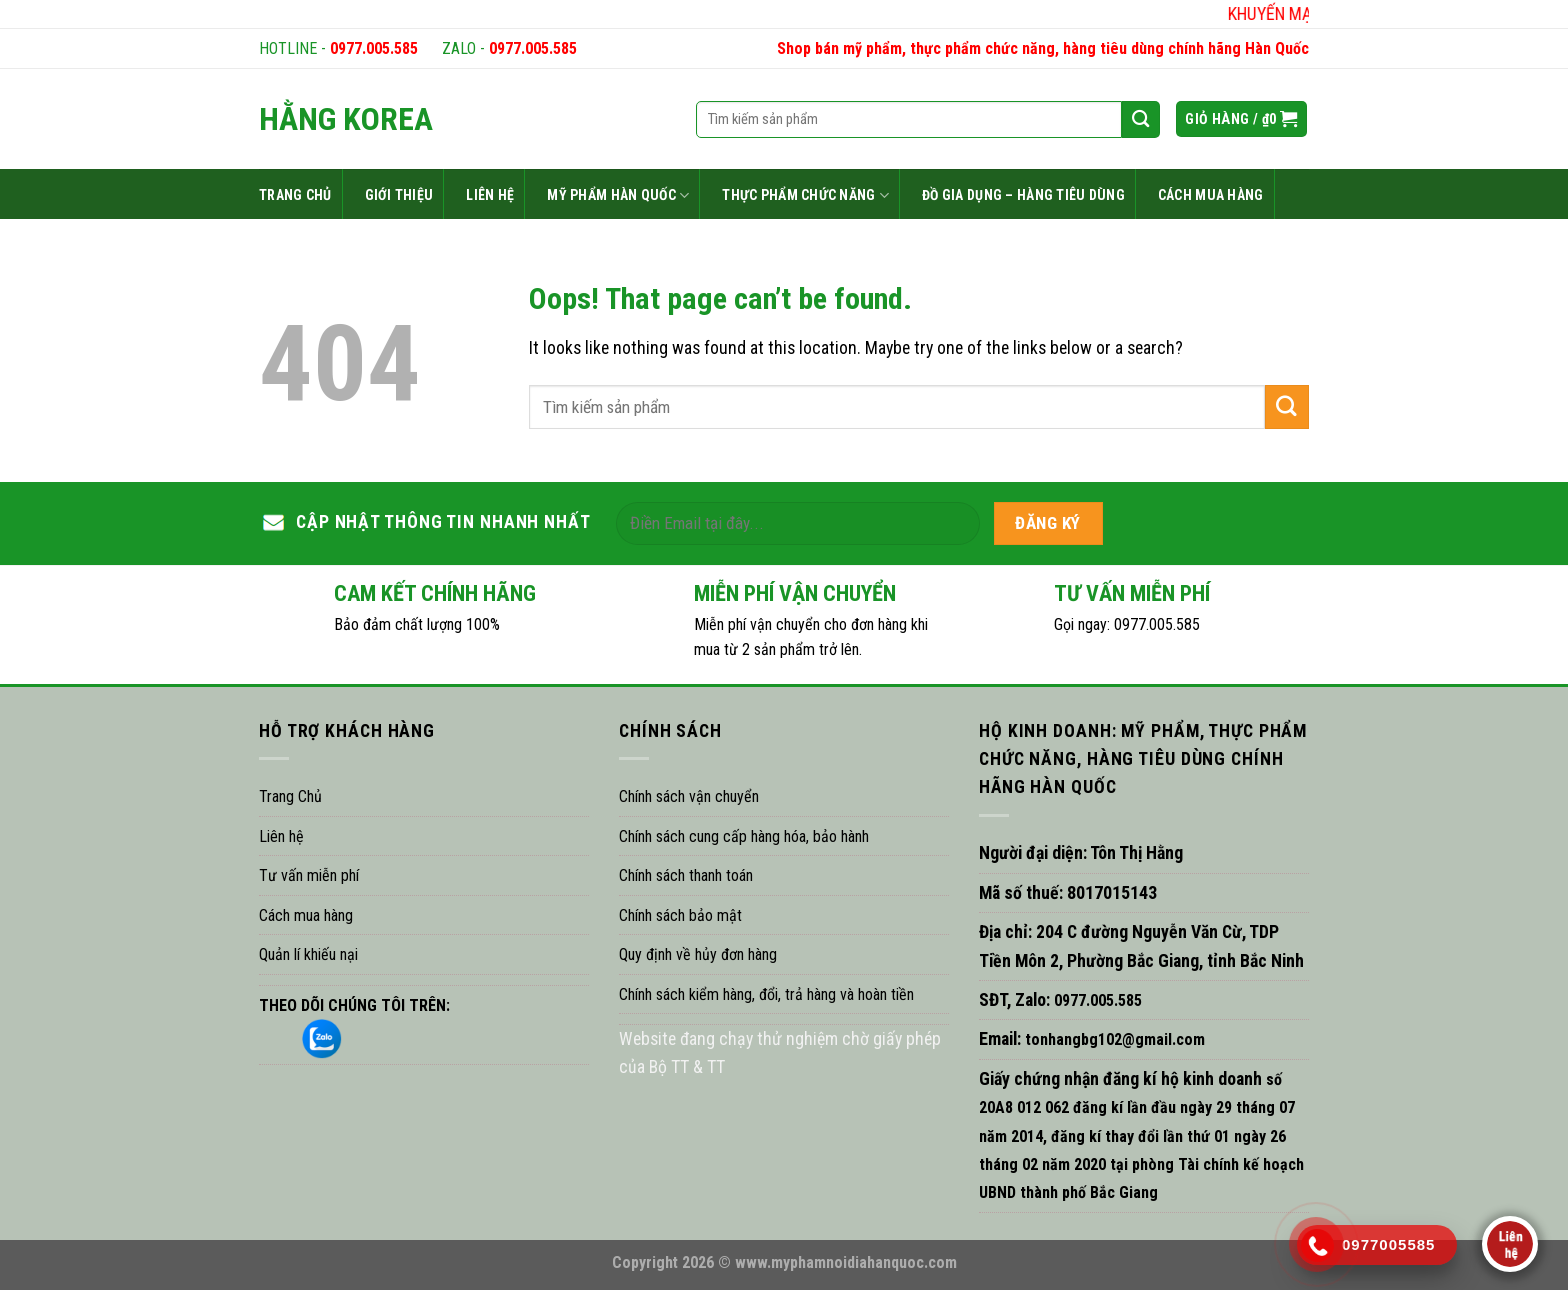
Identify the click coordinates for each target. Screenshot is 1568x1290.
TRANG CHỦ (295, 195)
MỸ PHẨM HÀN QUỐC (618, 195)
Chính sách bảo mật (680, 915)
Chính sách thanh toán (686, 875)
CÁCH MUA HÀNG (1211, 195)
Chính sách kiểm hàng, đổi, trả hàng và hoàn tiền (766, 994)
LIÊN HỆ (490, 195)
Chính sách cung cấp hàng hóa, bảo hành (744, 836)
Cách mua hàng (306, 915)
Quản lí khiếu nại (308, 954)
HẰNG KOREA (346, 119)
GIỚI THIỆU (399, 195)
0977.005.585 (374, 48)
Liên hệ (281, 836)
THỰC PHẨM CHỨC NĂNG (805, 195)
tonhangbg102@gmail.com (1113, 1039)
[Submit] (1287, 406)
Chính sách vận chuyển (689, 796)
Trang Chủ (290, 796)
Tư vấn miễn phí (309, 875)
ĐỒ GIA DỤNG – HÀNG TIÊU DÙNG (1023, 195)
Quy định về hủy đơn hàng (698, 954)
